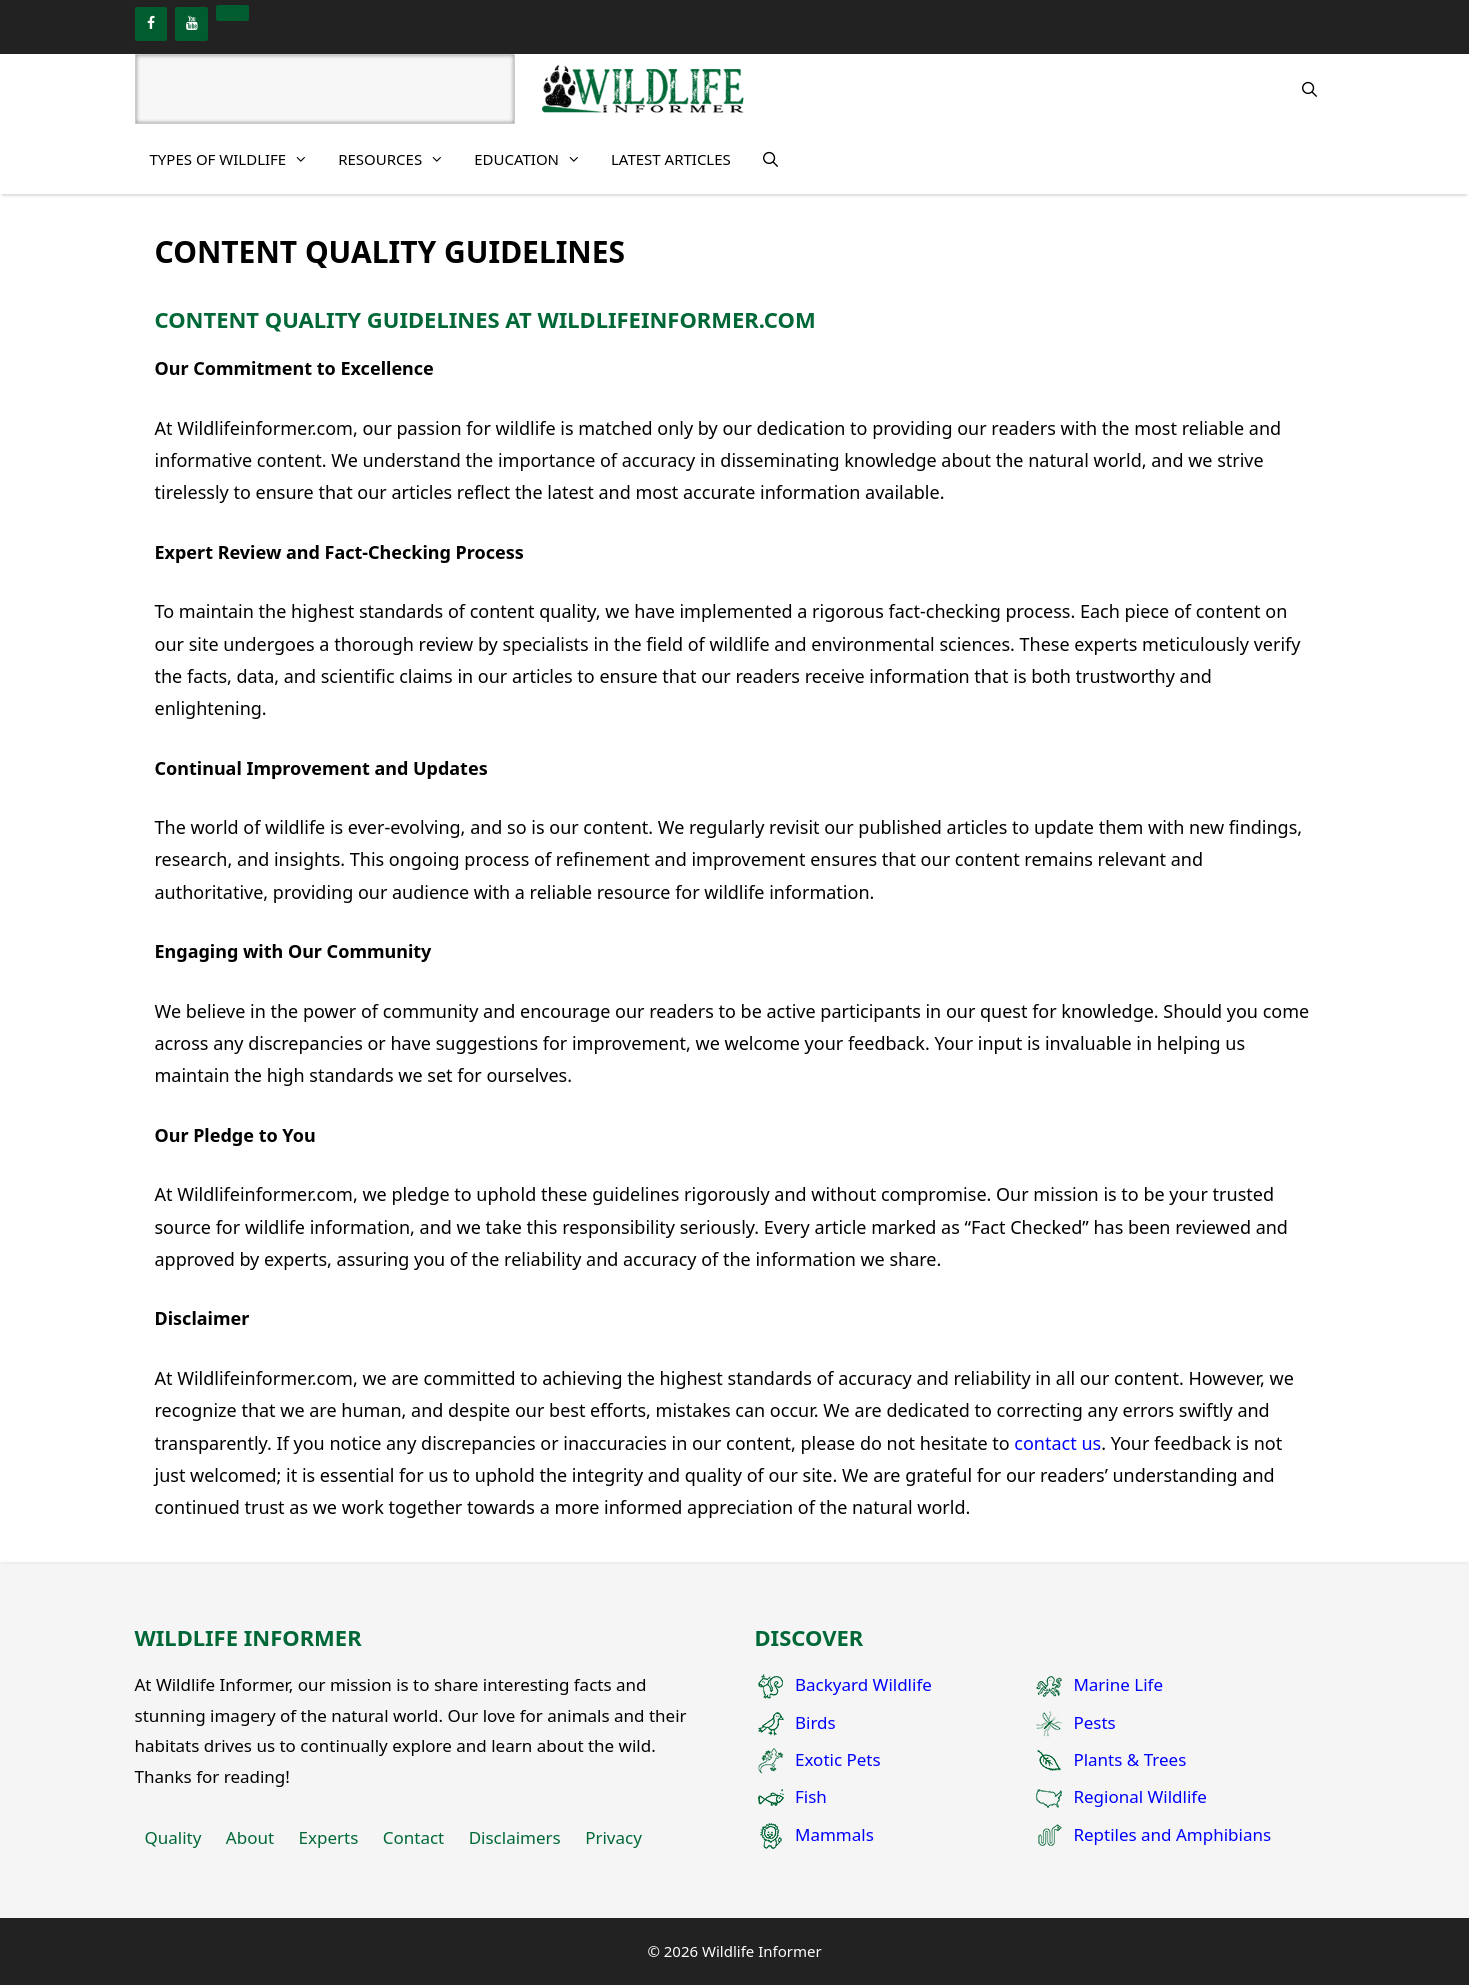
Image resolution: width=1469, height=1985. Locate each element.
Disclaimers (515, 1837)
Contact (414, 1837)
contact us (1057, 1443)
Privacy (613, 1837)
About (250, 1837)
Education (535, 159)
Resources (398, 159)
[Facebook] (151, 24)
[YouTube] (191, 24)
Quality (173, 1837)
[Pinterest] (232, 13)
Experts (329, 1837)
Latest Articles (671, 159)
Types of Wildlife (237, 159)
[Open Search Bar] (1309, 89)
